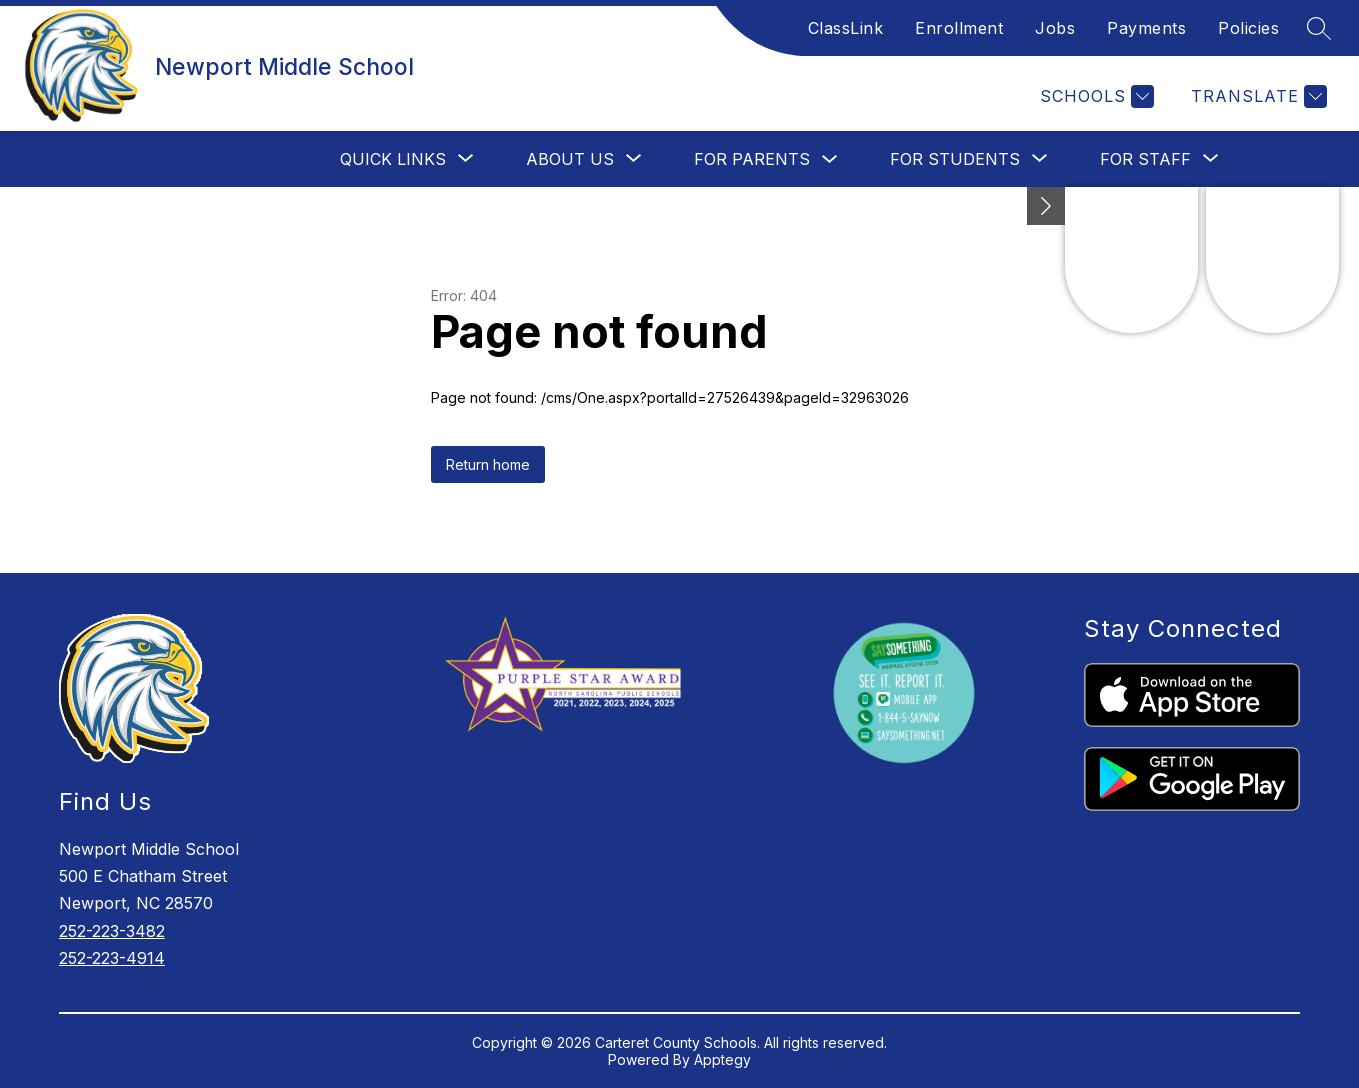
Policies (1248, 28)
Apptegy (722, 1059)
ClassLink (846, 28)
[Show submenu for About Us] (570, 159)
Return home (488, 464)
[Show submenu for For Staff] (1145, 159)
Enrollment (959, 28)
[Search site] (1319, 28)
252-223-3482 (112, 931)
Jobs (1055, 28)
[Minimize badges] (1046, 206)
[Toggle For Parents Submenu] (830, 159)
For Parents (752, 159)
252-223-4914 (112, 958)
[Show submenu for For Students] (955, 159)
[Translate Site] (1256, 96)
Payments (1146, 28)
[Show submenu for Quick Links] (393, 159)
